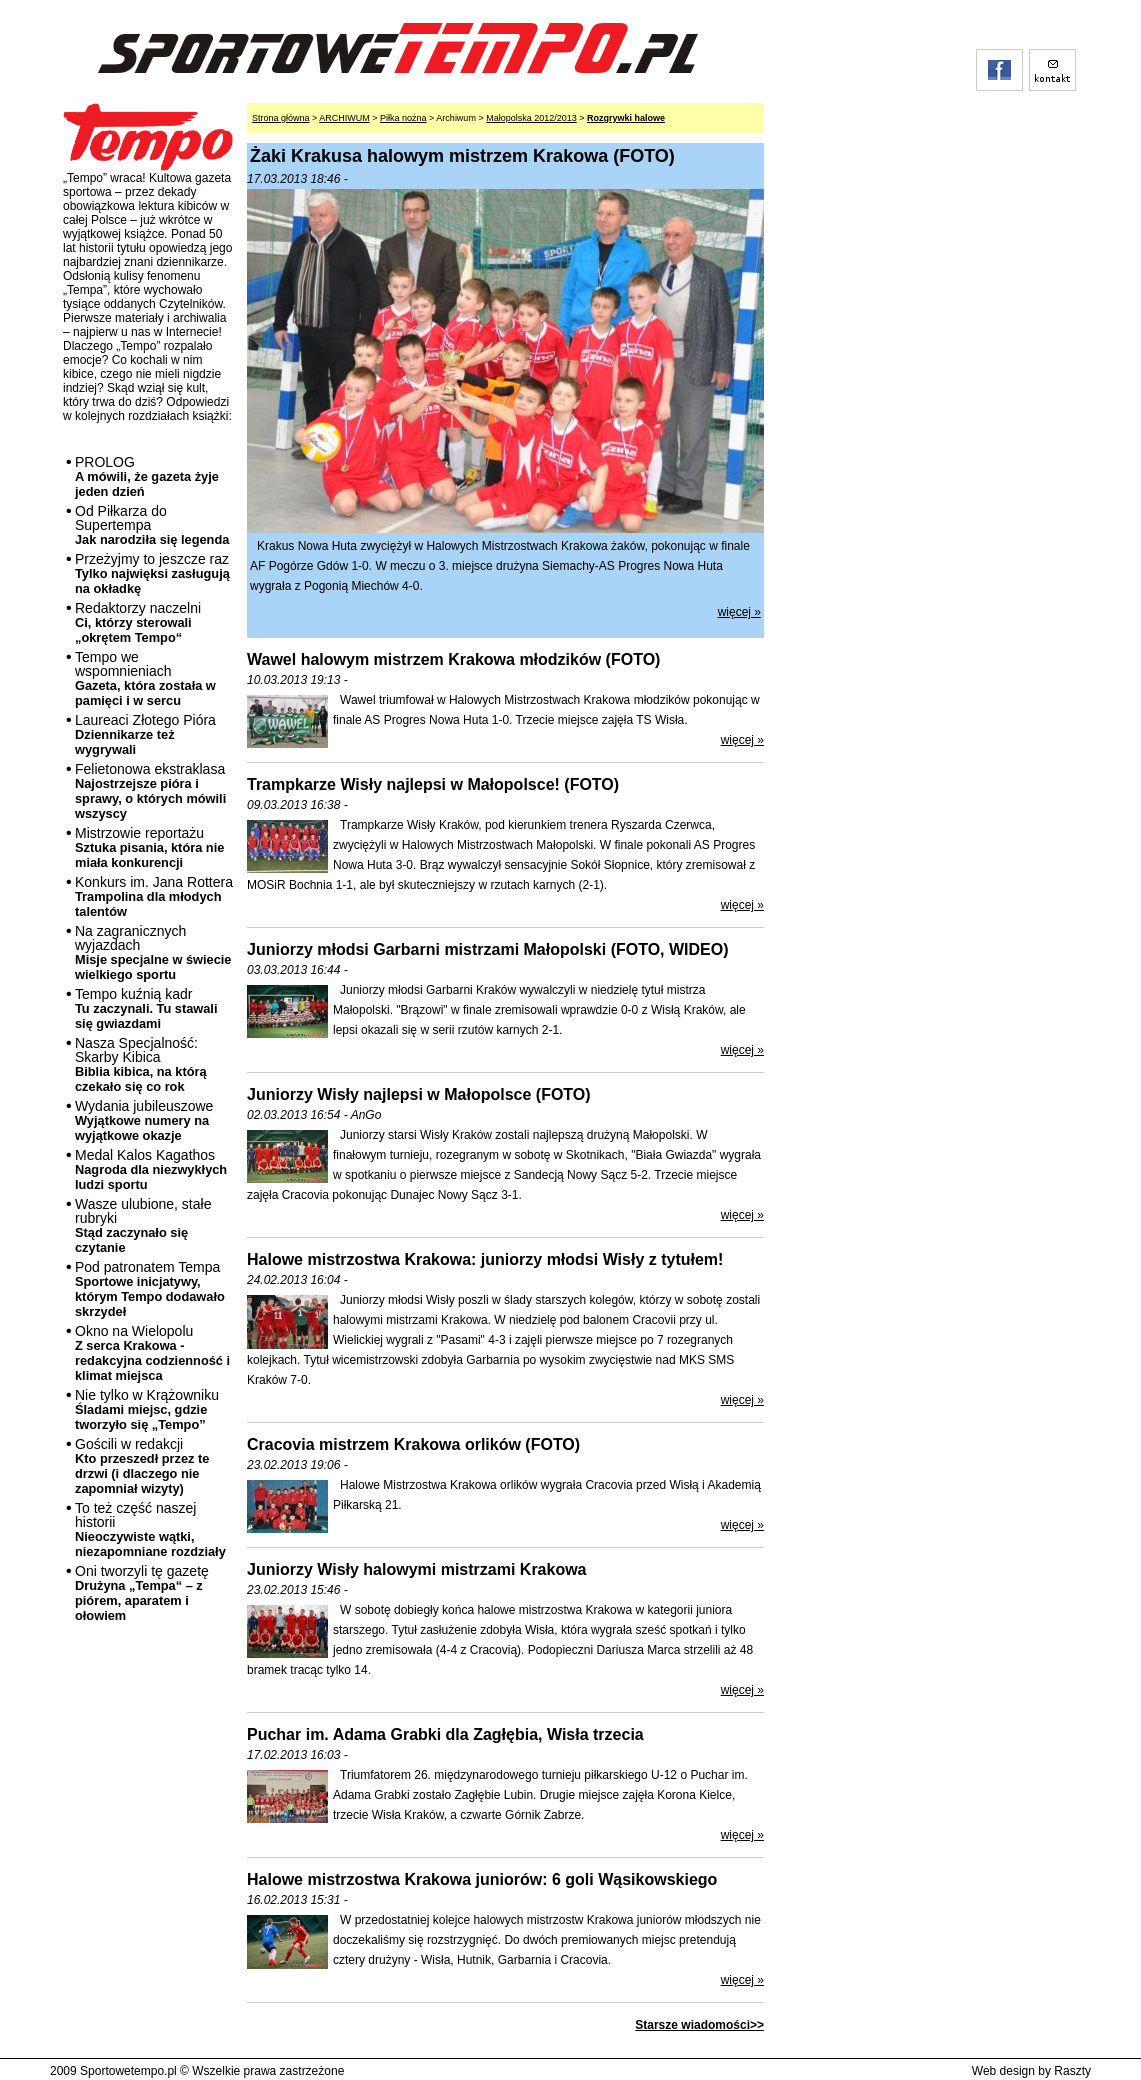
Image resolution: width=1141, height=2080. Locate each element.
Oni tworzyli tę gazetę (142, 1593)
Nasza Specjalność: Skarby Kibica (141, 1064)
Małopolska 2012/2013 (531, 118)
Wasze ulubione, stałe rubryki (143, 1225)
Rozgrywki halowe (626, 118)
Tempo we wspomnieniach (145, 678)
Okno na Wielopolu (152, 1353)
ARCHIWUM (344, 118)
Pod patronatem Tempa (150, 1289)
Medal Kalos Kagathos (151, 1169)
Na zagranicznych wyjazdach (153, 952)
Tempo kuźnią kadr (146, 1008)
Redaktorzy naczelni (138, 622)
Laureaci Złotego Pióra (145, 734)
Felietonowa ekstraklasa (150, 791)
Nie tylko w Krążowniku (147, 1409)
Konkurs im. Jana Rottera (154, 896)
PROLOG (147, 476)
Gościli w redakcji (142, 1466)
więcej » (739, 612)
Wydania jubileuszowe (144, 1120)
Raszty (1072, 2071)
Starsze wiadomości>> (699, 2025)
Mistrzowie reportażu (149, 847)
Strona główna (281, 118)
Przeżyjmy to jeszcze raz (152, 573)
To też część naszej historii (150, 1529)
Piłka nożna (403, 118)
